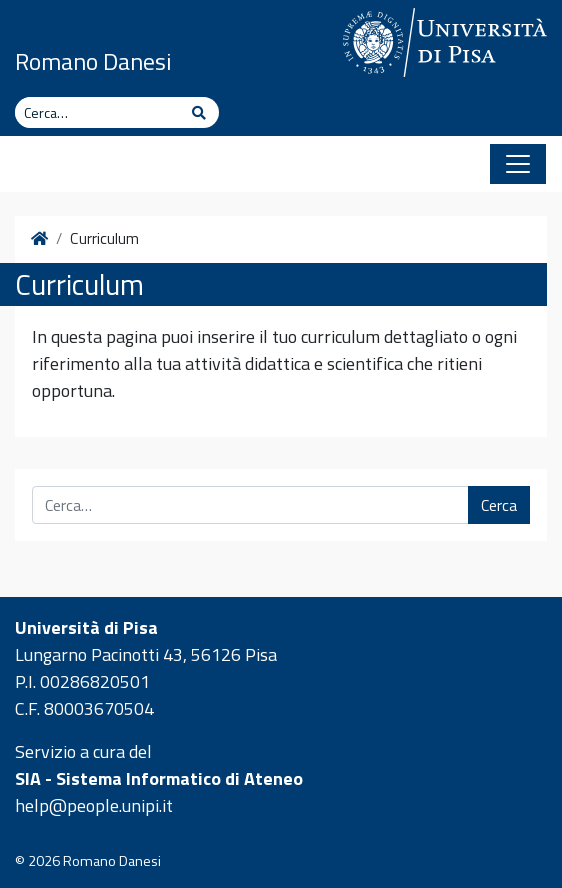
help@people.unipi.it (94, 805)
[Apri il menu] (518, 164)
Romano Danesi (93, 61)
